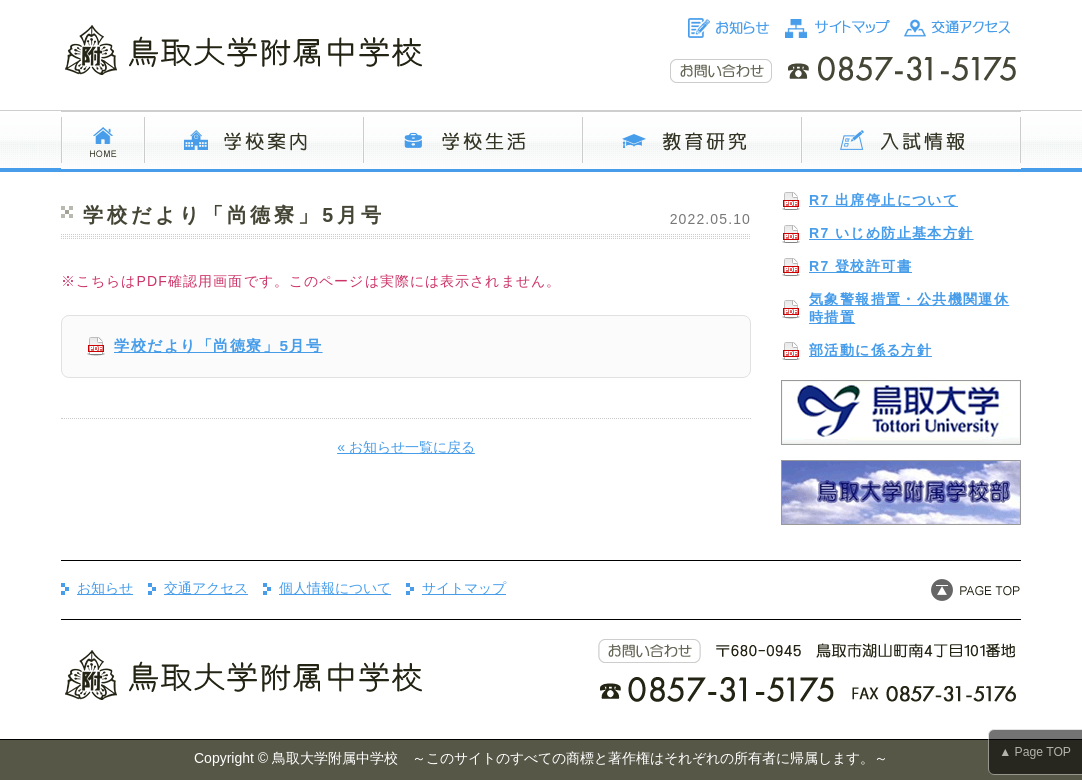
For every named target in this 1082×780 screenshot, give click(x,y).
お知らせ (105, 588)
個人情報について (335, 588)
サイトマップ (464, 588)
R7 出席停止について (883, 200)
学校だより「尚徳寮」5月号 (218, 345)
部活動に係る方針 (870, 350)
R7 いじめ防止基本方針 (891, 233)
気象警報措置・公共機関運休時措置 (909, 308)
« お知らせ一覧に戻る (406, 447)
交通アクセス (206, 588)
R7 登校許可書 (860, 266)
